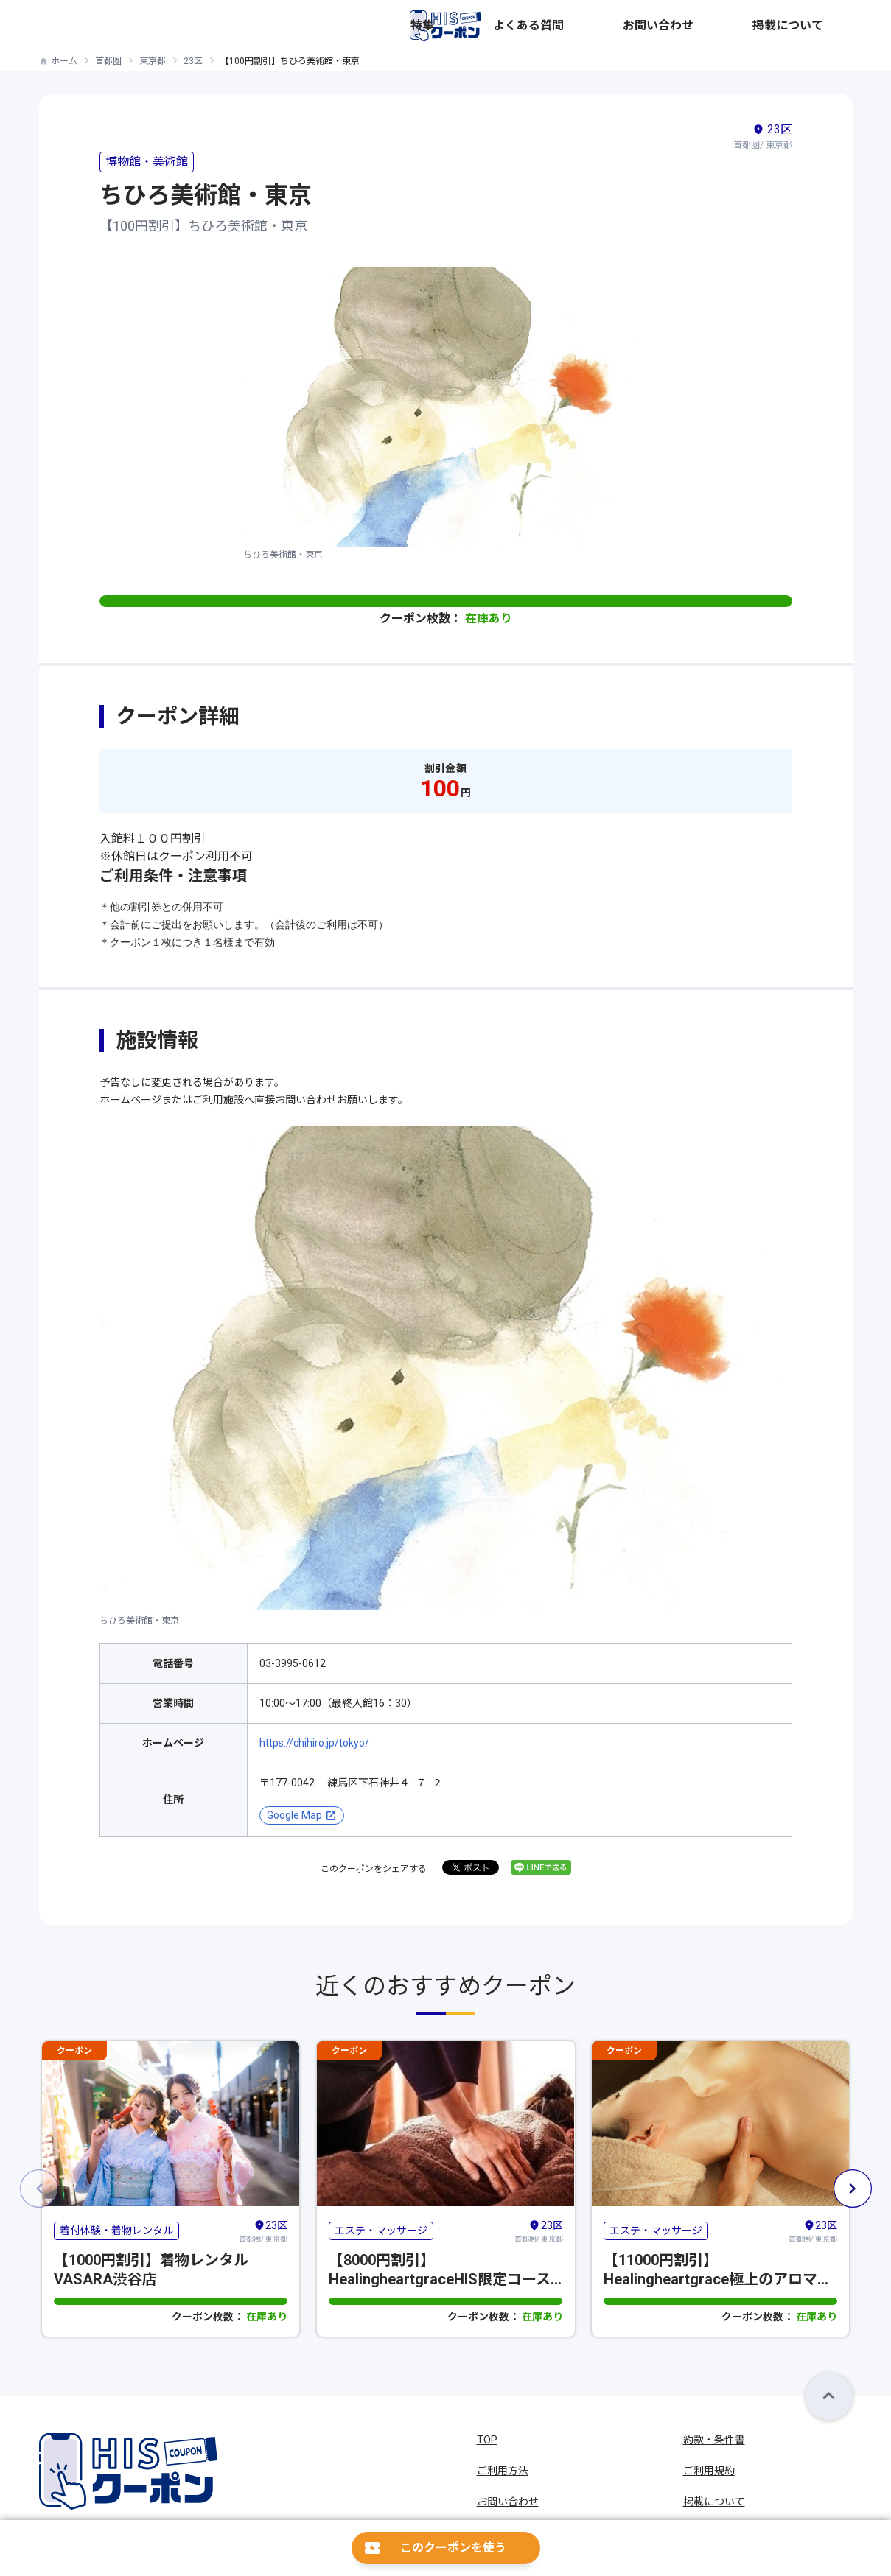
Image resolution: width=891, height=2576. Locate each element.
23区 (193, 61)
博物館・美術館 (146, 162)
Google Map (294, 1815)
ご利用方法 (502, 2471)
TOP (487, 2440)
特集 (603, 26)
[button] (853, 2188)
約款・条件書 (714, 2440)
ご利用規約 (709, 2471)
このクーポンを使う (453, 2548)
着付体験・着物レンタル (116, 2230)
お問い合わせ (742, 26)
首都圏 (108, 61)
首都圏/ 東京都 (263, 2230)
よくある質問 (662, 26)
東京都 (152, 61)
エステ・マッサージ (381, 2230)
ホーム (64, 61)
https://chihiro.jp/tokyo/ (314, 1743)
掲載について (822, 26)
